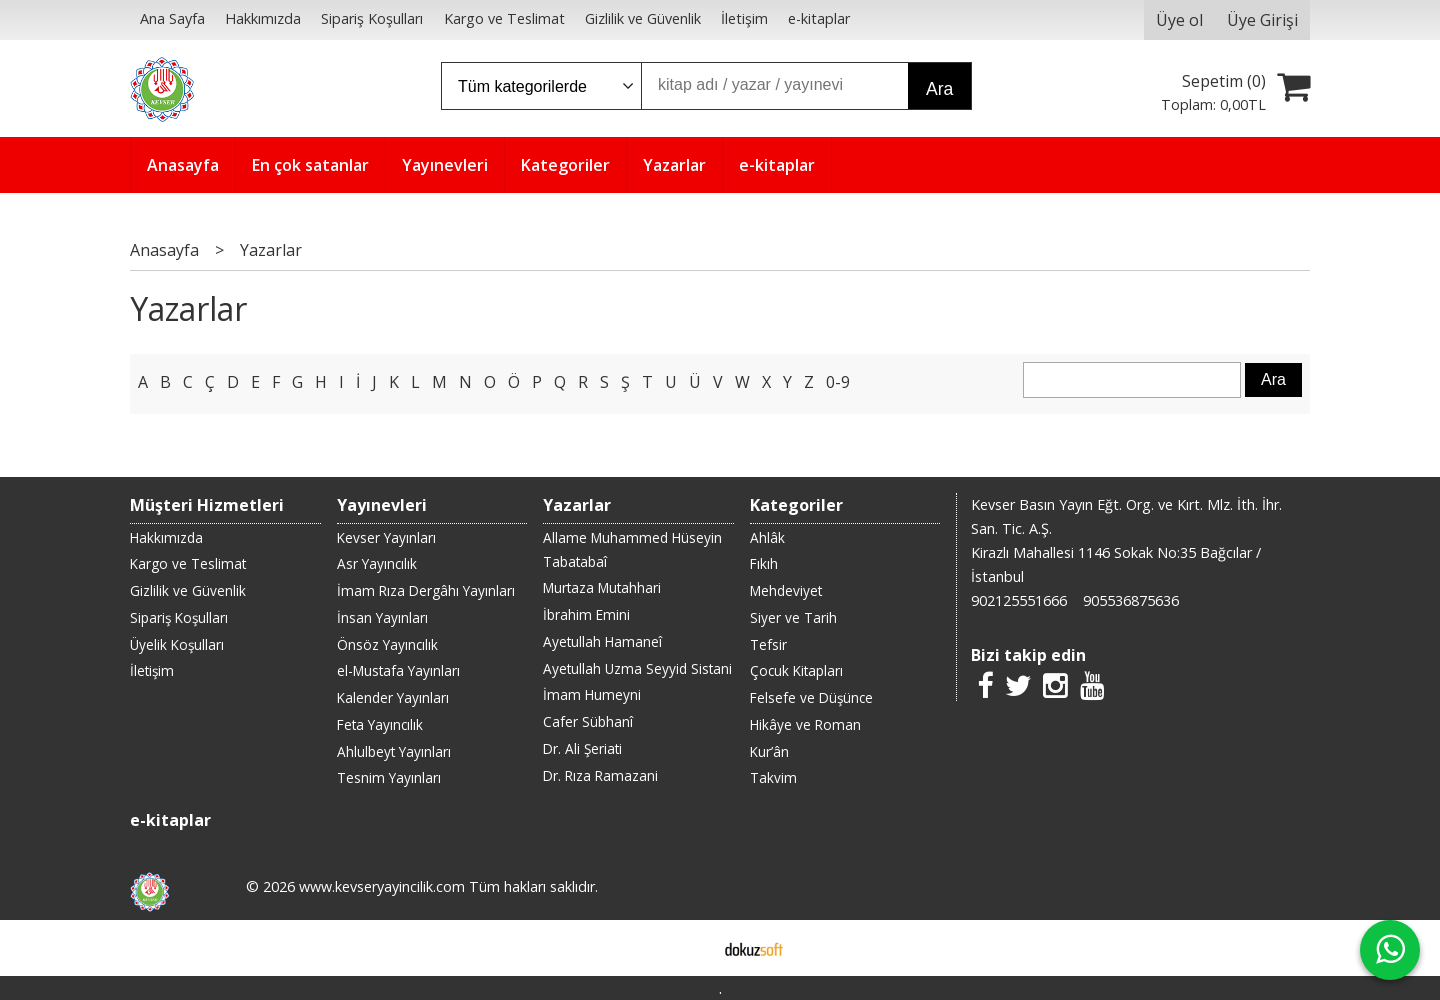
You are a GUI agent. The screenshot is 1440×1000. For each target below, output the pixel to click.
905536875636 (1131, 600)
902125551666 (1019, 600)
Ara (939, 89)
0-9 (838, 382)
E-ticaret (688, 948)
